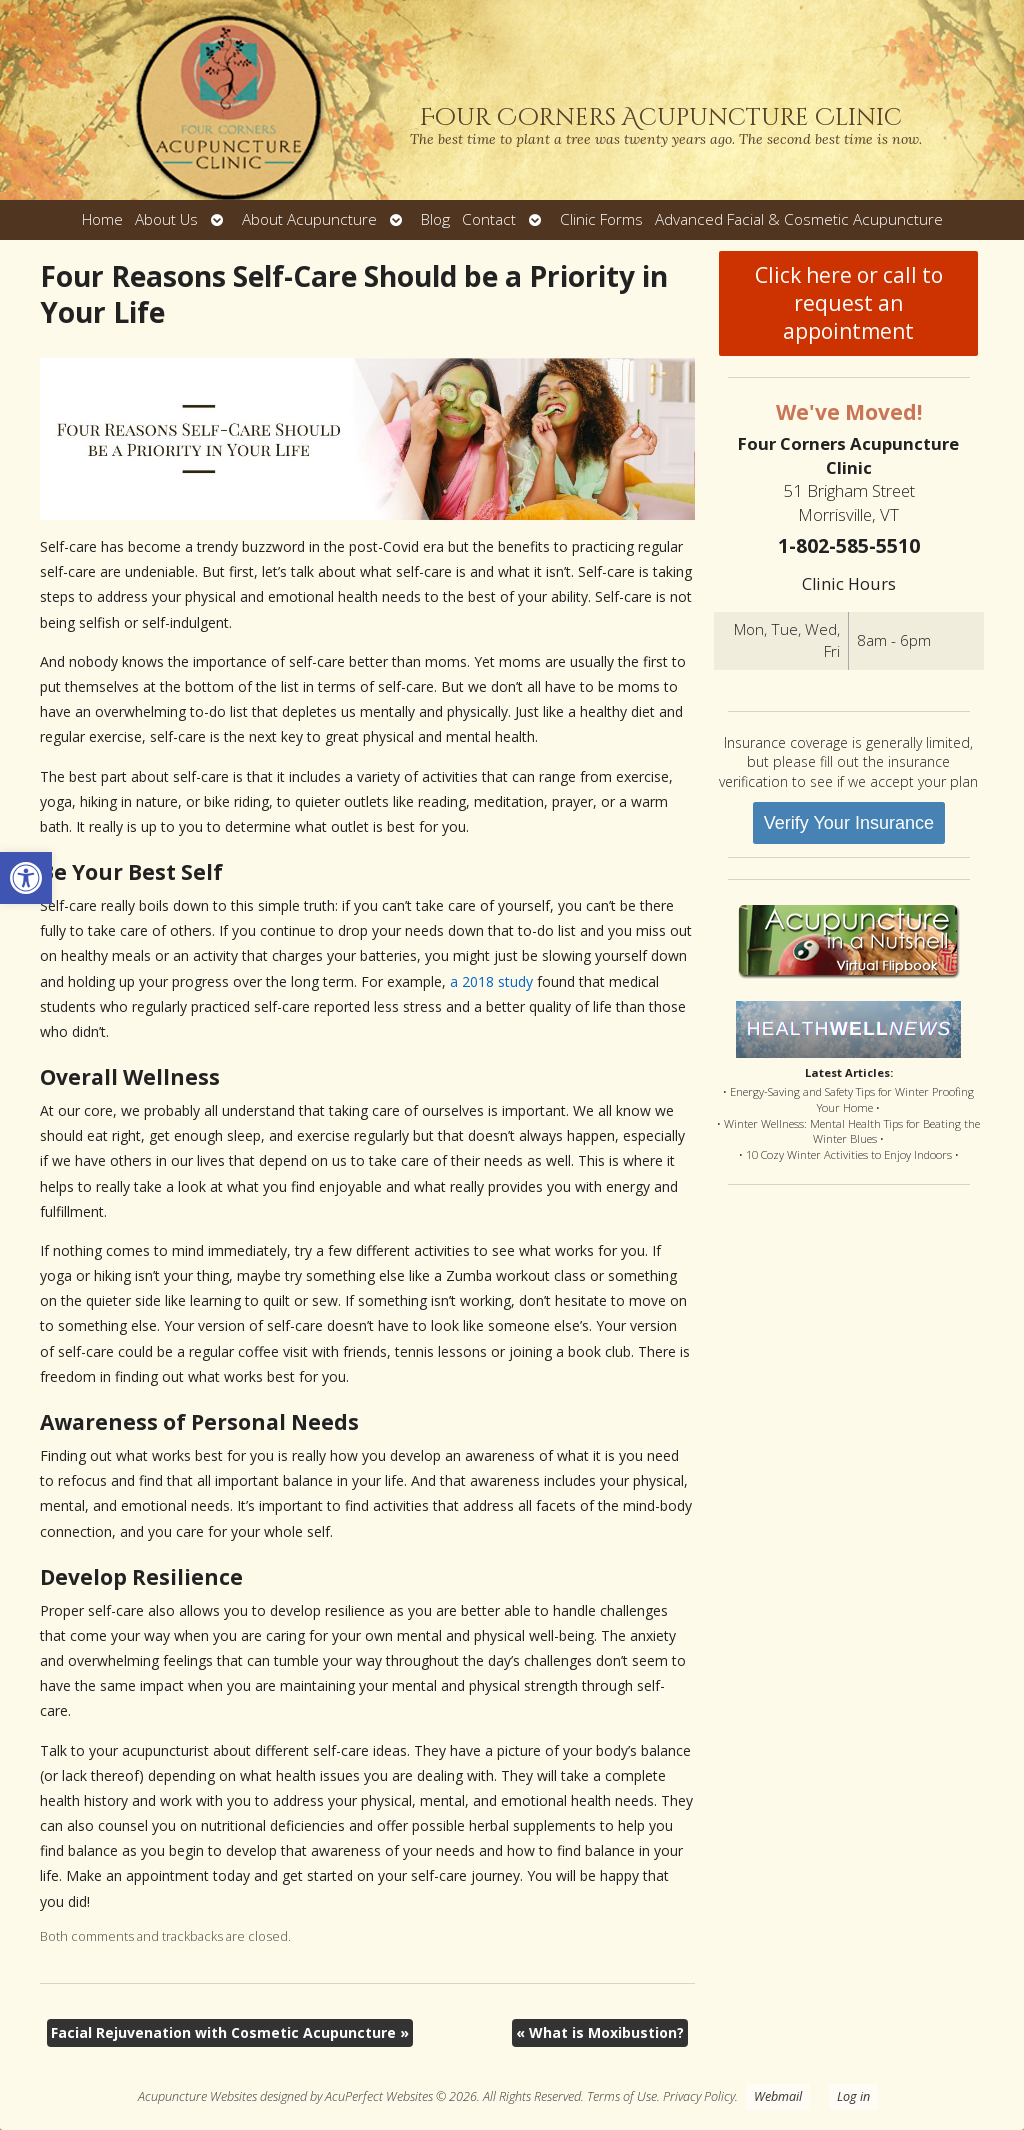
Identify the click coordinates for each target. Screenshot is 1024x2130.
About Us (166, 219)
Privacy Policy (699, 2096)
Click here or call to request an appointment (849, 303)
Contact (489, 219)
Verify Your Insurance (849, 823)
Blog (435, 219)
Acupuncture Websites (197, 2096)
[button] (26, 878)
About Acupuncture (309, 219)
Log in (853, 2096)
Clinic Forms (601, 219)
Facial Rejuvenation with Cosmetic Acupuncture (230, 2032)
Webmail (778, 2096)
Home (102, 219)
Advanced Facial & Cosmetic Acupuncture (799, 219)
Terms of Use (622, 2096)
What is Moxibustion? (600, 2032)
